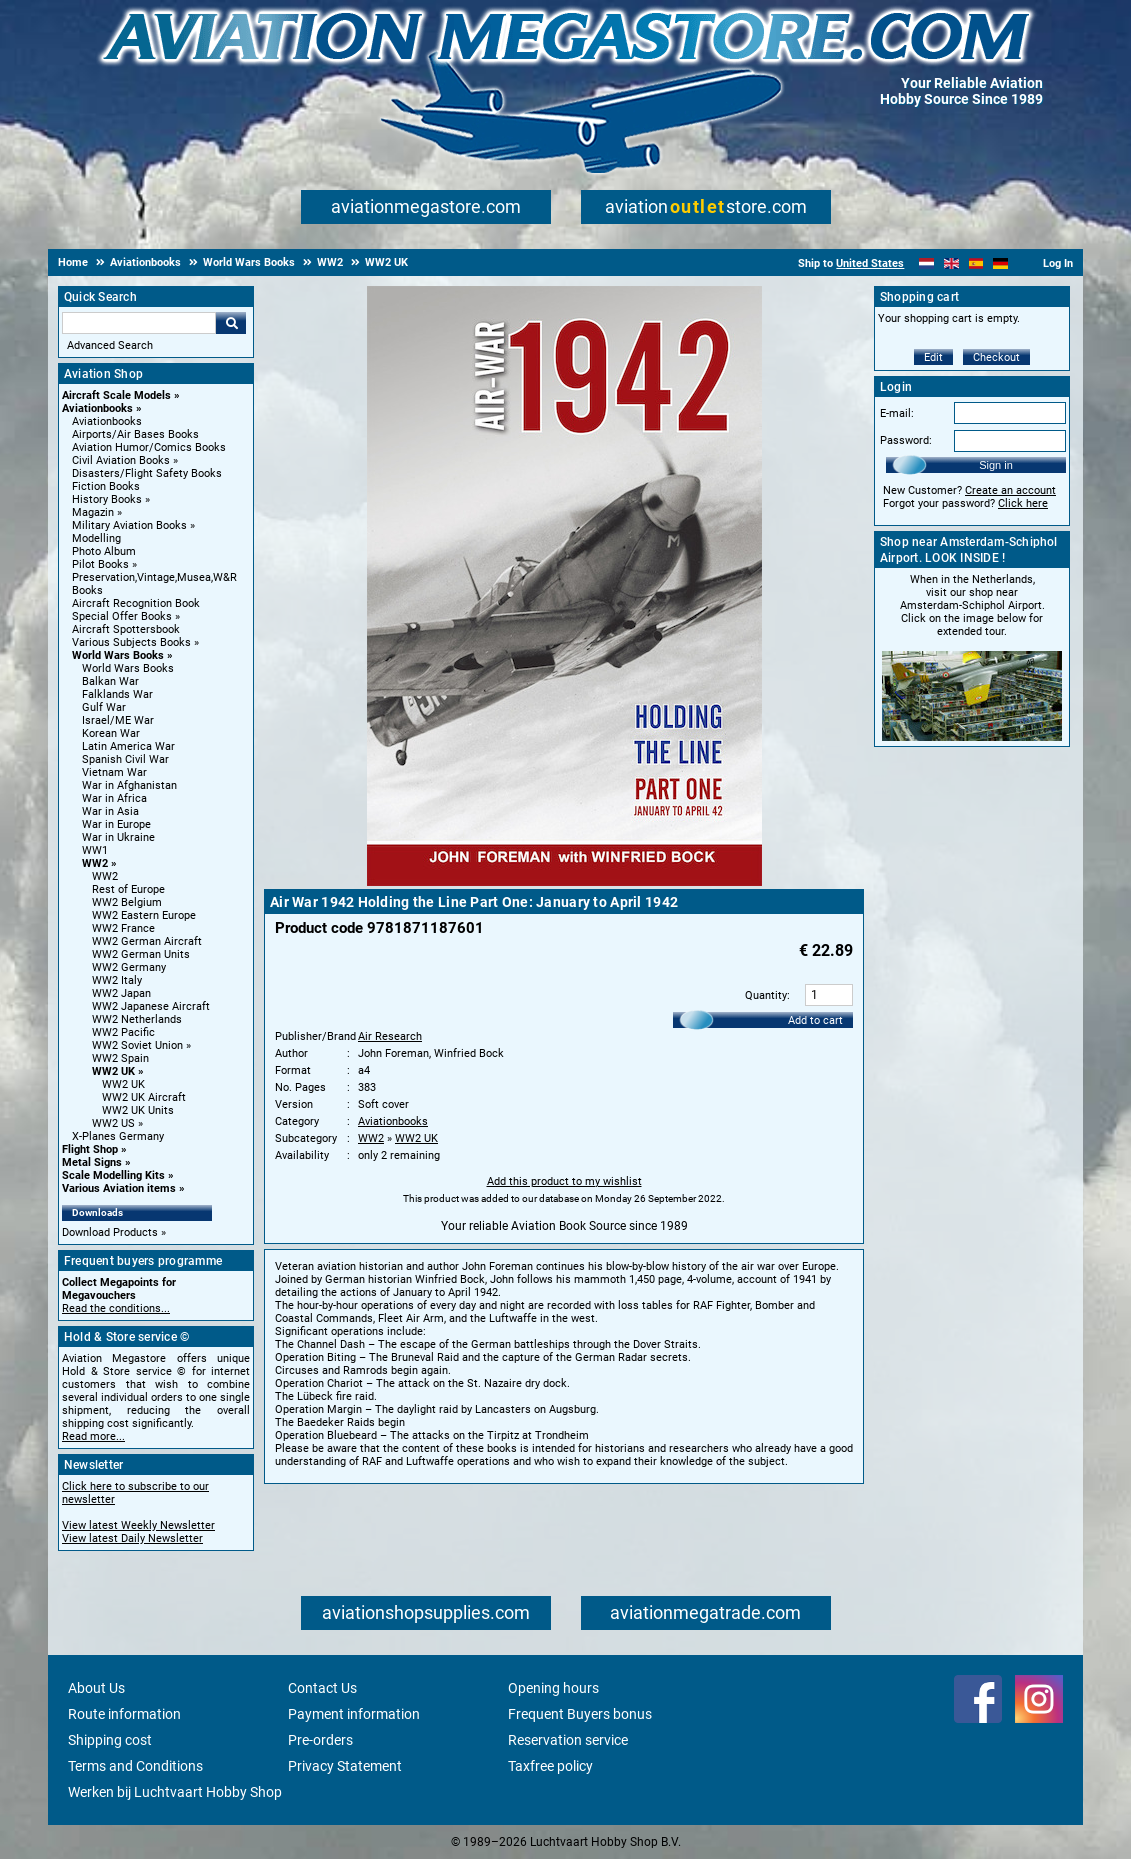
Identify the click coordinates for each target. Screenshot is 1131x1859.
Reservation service (568, 1740)
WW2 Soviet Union (137, 1045)
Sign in (996, 465)
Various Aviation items (119, 1188)
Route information (124, 1714)
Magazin (93, 512)
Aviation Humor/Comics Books (149, 447)
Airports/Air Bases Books (135, 434)
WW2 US (113, 1123)
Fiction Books (106, 486)
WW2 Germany (129, 967)
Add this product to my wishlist (564, 1181)
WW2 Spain (120, 1058)
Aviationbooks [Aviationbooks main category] (107, 421)
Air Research (390, 1036)
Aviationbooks (97, 408)
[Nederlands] (926, 263)
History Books (107, 499)
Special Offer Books (122, 616)
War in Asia (110, 811)
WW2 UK (113, 1071)
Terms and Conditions (135, 1766)
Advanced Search (110, 345)
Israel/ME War (118, 720)
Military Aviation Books (129, 525)
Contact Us (322, 1688)
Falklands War (117, 694)
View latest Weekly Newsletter (138, 1525)
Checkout (996, 357)
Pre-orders (320, 1740)
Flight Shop (90, 1149)
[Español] (976, 263)
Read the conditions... (116, 1308)
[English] (951, 263)
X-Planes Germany (118, 1136)
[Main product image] (564, 882)
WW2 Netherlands (137, 1019)
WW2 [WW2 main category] (105, 876)
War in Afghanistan (129, 785)
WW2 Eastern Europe (144, 915)
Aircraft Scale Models (116, 395)
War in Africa (114, 798)
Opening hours (553, 1688)
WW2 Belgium (127, 902)
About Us (96, 1688)
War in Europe (116, 824)
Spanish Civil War (125, 759)
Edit (933, 357)
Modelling (96, 538)
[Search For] (139, 323)
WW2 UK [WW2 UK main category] (123, 1084)
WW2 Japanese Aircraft (151, 1006)
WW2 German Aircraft (147, 941)
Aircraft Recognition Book (136, 603)
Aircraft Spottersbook (126, 629)
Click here (1023, 503)
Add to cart (815, 1020)
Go (231, 323)
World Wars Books (118, 655)
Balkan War (110, 681)
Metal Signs (92, 1162)
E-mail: (897, 413)
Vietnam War (114, 772)
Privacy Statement (345, 1766)
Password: (906, 440)
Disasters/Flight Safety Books (147, 473)
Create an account (1010, 490)
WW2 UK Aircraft (144, 1097)
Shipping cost (110, 1740)
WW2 (95, 863)
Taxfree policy (550, 1766)
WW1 (95, 850)
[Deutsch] (1000, 263)
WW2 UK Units (138, 1110)
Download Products (110, 1232)
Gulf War (104, 707)
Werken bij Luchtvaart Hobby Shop (175, 1792)
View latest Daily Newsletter (132, 1538)
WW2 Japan (121, 993)
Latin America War (128, 746)
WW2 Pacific (123, 1032)
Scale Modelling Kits (113, 1175)
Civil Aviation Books (121, 460)
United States (870, 263)
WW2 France (123, 928)
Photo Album (104, 551)
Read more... (93, 1436)
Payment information (354, 1714)
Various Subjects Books (131, 642)
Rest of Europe (128, 889)
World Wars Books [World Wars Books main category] (128, 668)
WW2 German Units (141, 954)
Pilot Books (100, 564)
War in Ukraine (118, 837)
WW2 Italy (117, 980)
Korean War (111, 733)
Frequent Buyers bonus (580, 1714)
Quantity (766, 995)
